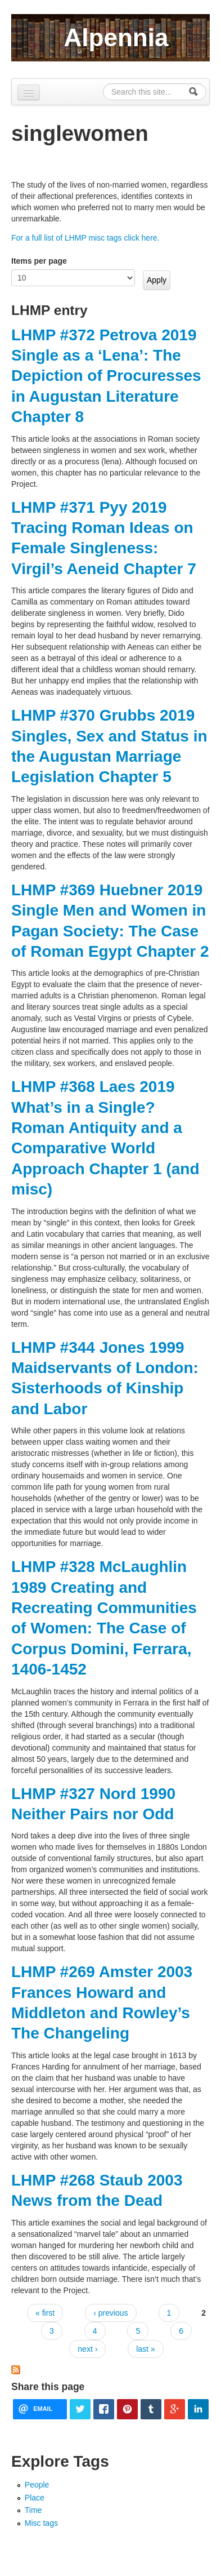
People (37, 2484)
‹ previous (110, 2312)
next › (87, 2348)
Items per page (39, 260)
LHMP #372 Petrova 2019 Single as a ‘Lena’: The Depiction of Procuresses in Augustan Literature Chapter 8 (106, 376)
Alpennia (116, 37)
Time (33, 2510)
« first (45, 2312)
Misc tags (41, 2523)
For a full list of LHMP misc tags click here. (85, 237)
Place (34, 2497)
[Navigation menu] (28, 92)
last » (145, 2348)
